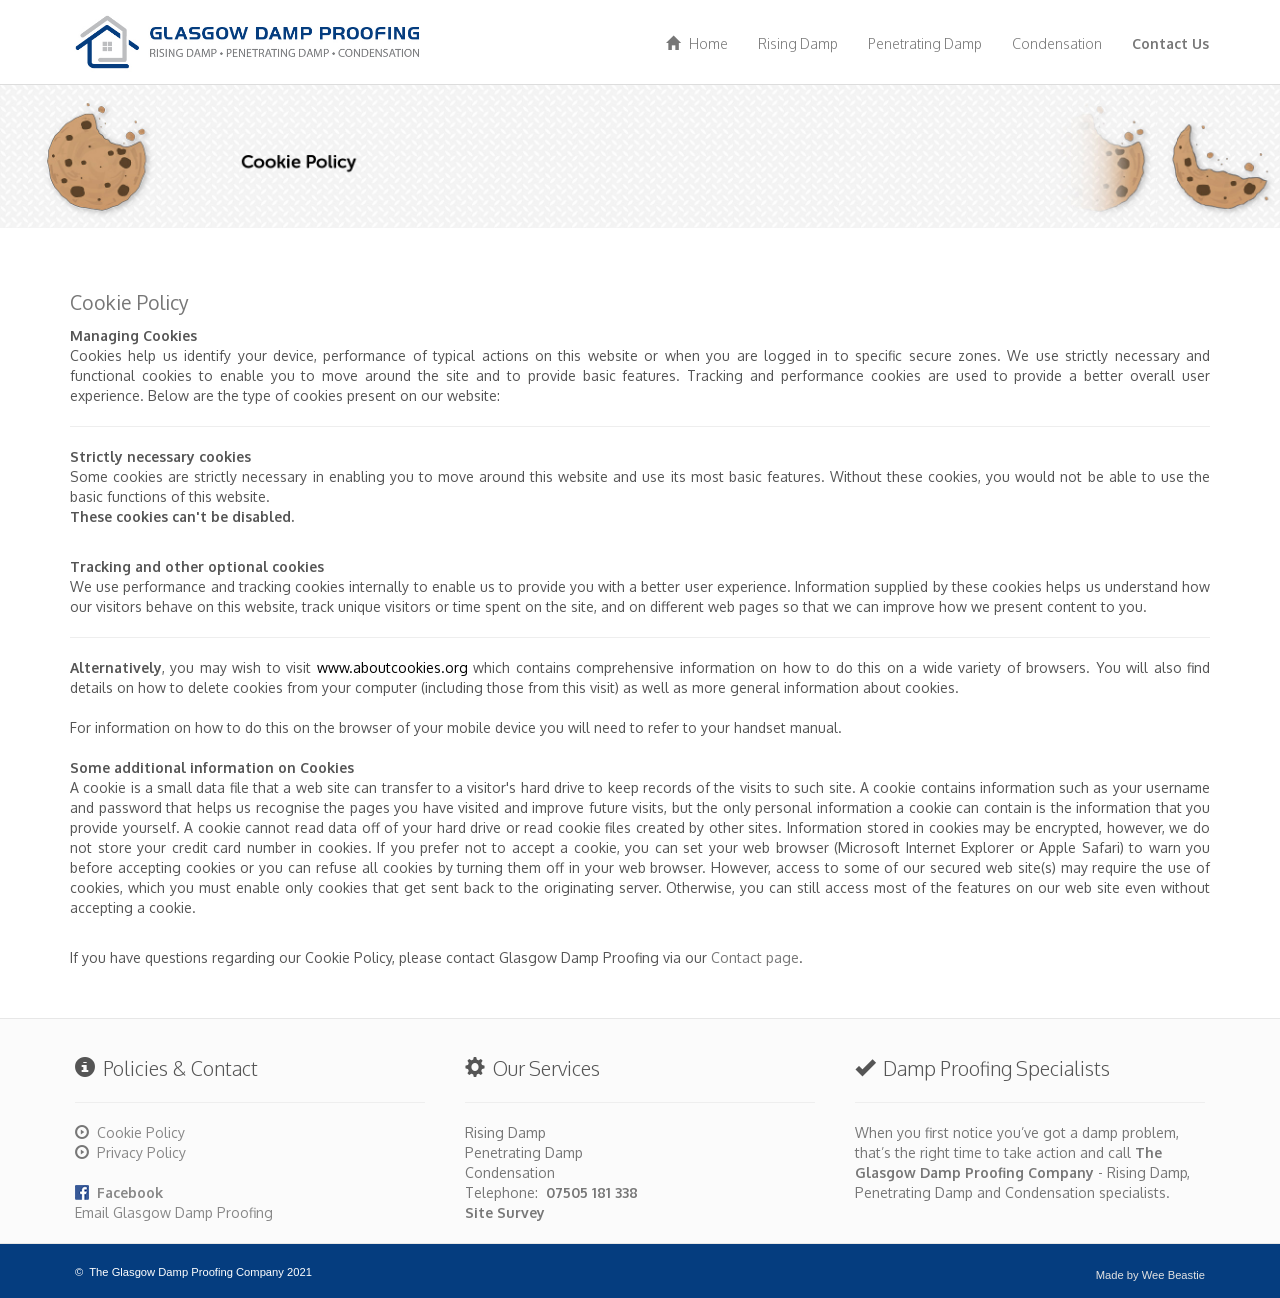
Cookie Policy (141, 1132)
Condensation (1057, 43)
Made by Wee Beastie (1150, 1275)
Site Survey (505, 1212)
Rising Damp (798, 43)
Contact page (755, 957)
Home (697, 43)
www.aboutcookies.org (392, 667)
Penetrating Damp (925, 43)
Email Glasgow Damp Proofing (174, 1212)
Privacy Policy (141, 1152)
